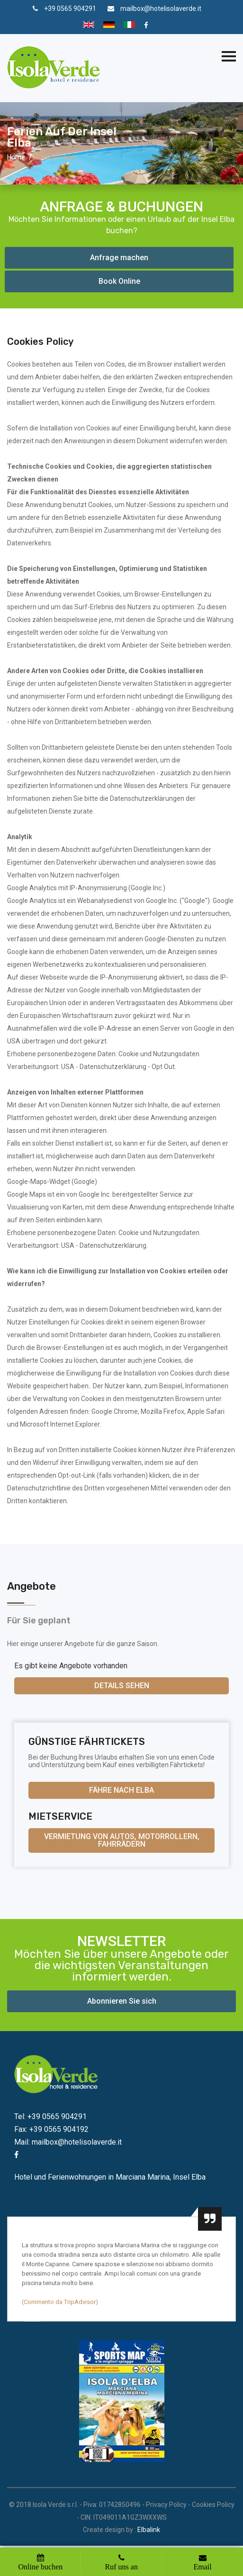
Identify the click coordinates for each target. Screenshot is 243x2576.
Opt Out (163, 1066)
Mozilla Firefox (162, 1411)
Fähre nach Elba (121, 1790)
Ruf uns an (121, 2566)
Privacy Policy (166, 2504)
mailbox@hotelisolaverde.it (160, 8)
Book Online (119, 281)
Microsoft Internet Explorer (59, 1424)
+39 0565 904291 (70, 8)
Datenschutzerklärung (113, 1066)
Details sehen (121, 1685)
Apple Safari (206, 1411)
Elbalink (148, 2529)
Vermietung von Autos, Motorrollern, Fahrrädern (121, 1840)
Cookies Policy (213, 2504)
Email (202, 2566)
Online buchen (40, 2566)
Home (16, 157)
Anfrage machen (119, 257)
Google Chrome (114, 1411)
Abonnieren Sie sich (121, 2001)
